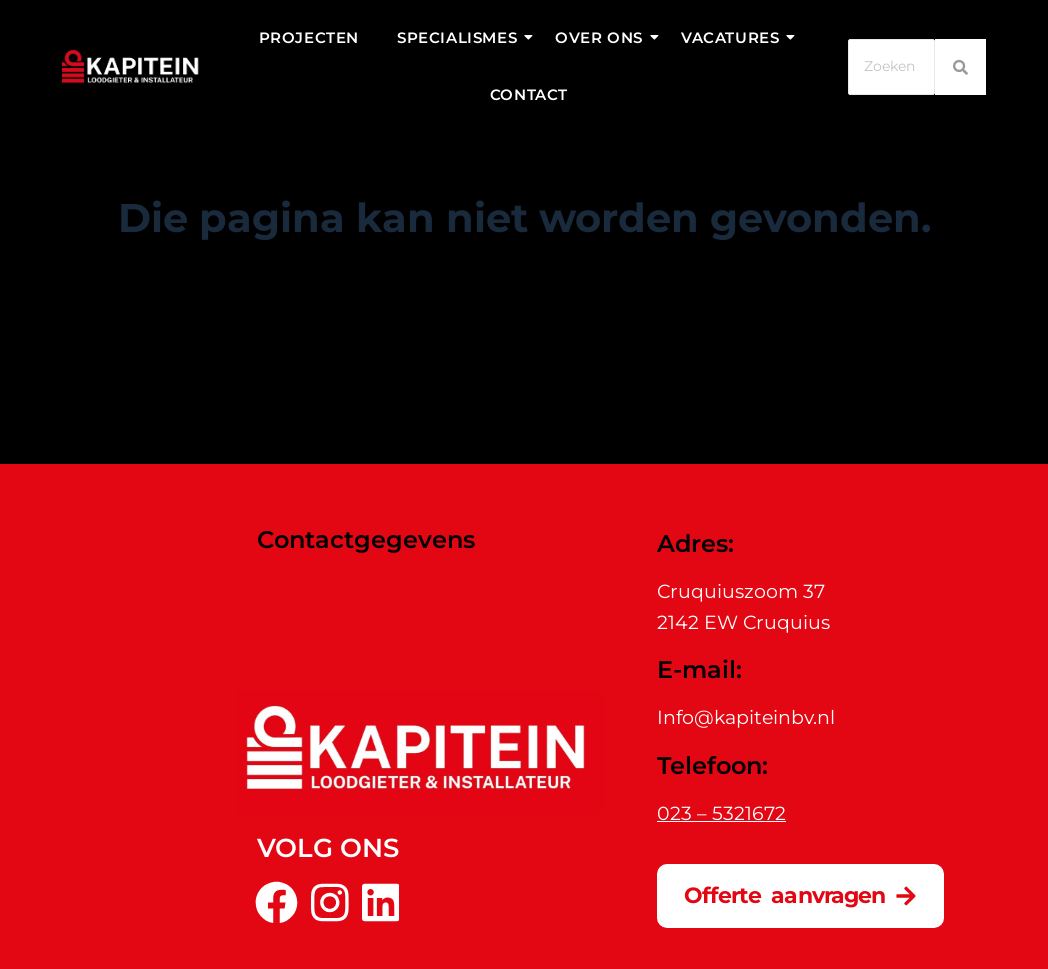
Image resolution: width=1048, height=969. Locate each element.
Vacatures (734, 37)
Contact (529, 94)
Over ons (603, 37)
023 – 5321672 (721, 813)
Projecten (309, 37)
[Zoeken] (891, 66)
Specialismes (461, 37)
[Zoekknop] (704, 354)
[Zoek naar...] (504, 354)
